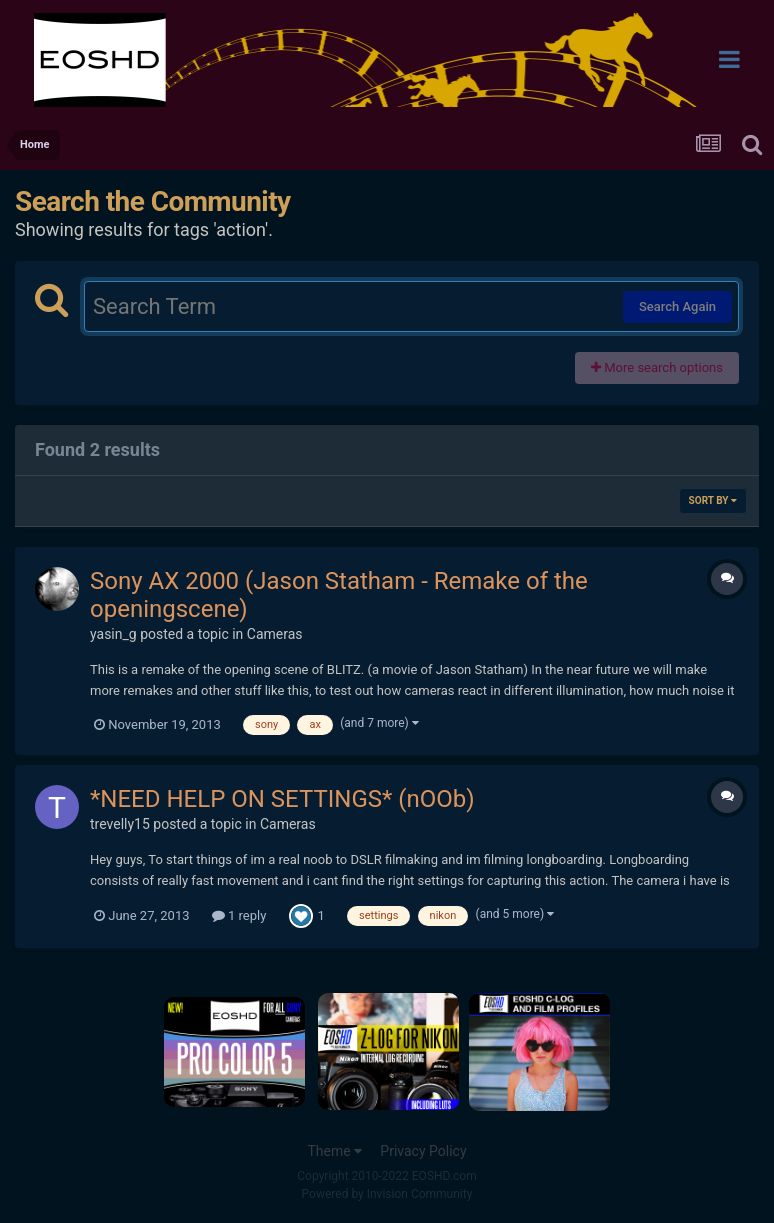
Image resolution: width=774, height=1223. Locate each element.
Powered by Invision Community (387, 1194)
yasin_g (113, 634)
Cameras (275, 634)
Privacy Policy (423, 1151)
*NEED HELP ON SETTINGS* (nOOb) (282, 799)
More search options (657, 367)
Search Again (677, 306)
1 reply (239, 915)
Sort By (713, 500)
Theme (334, 1151)
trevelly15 (120, 824)
